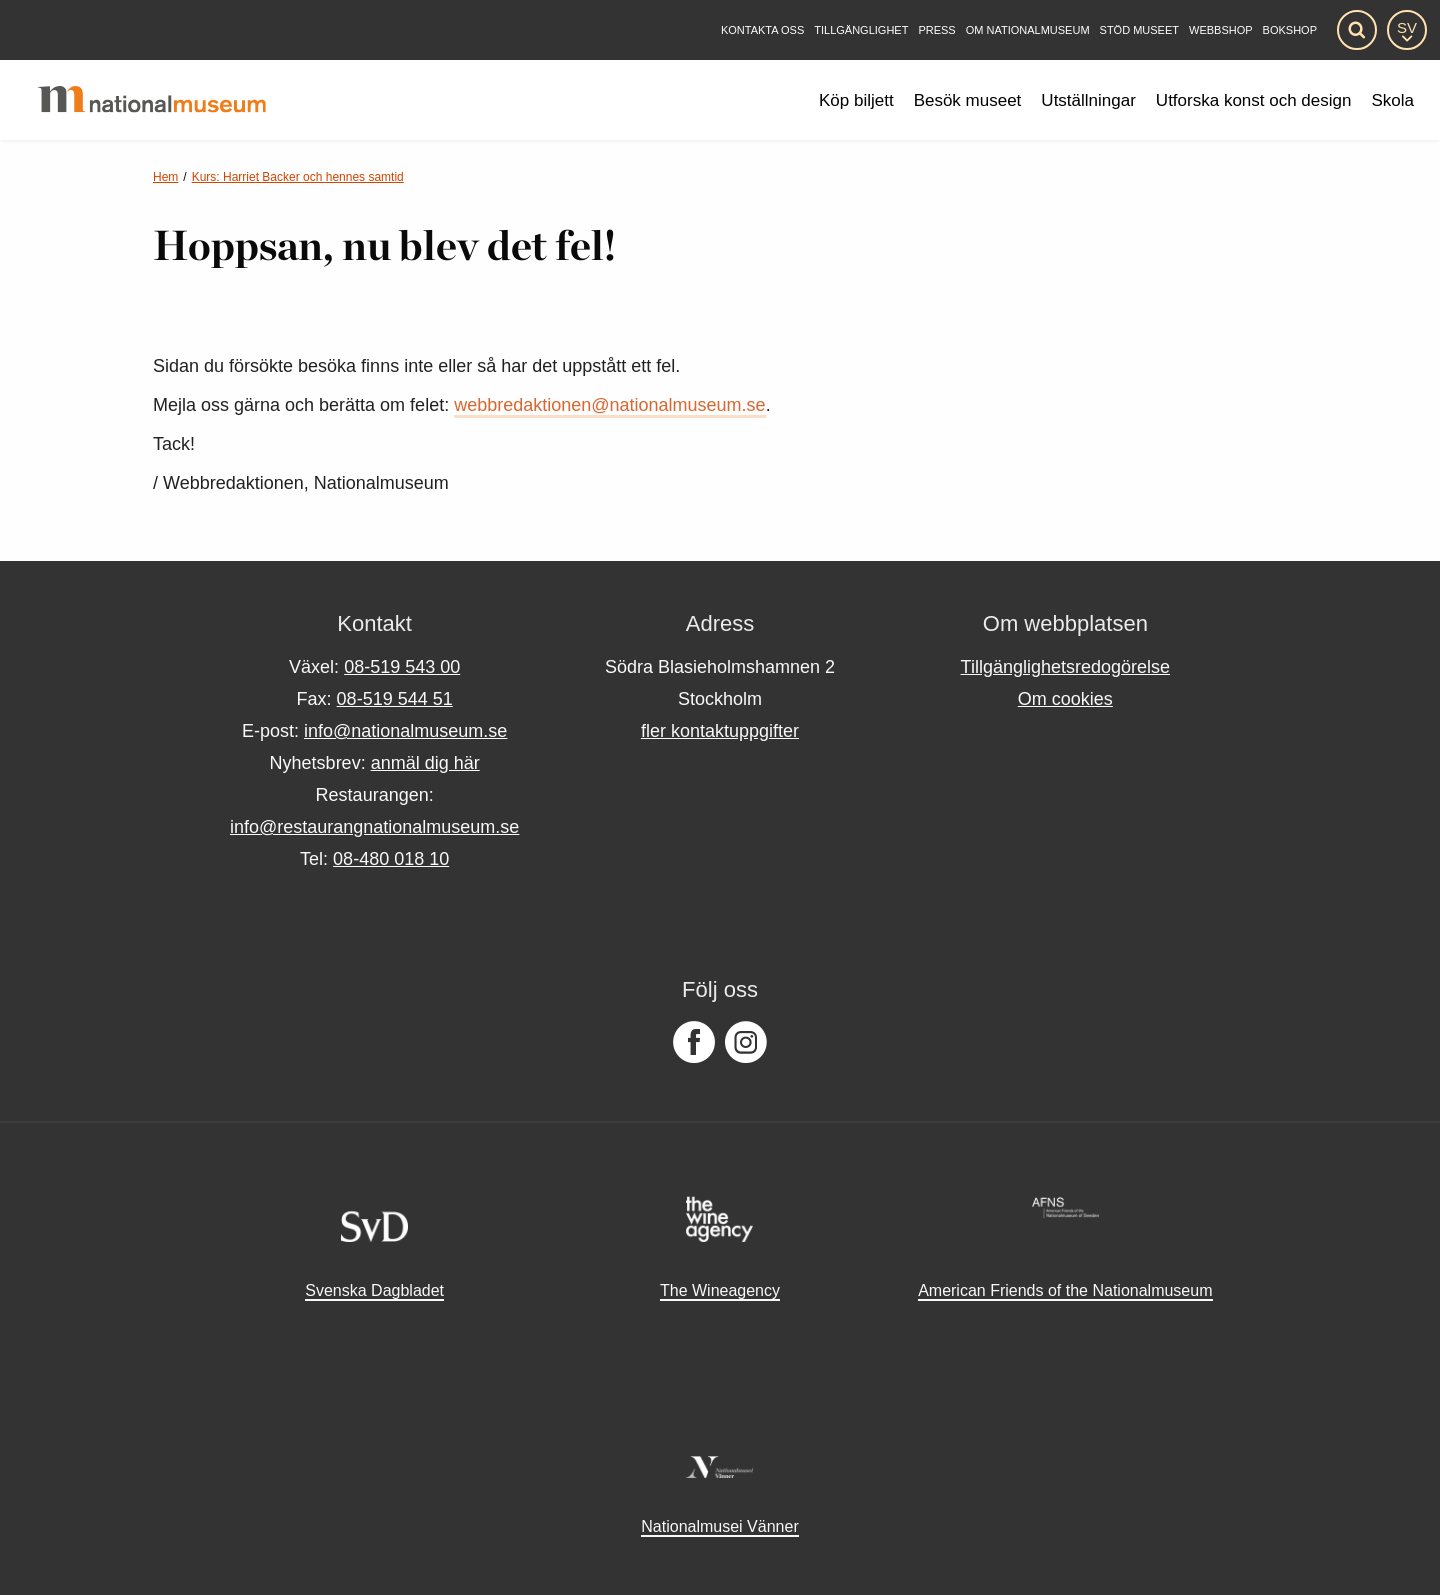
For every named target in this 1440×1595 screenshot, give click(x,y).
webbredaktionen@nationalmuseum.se (609, 405)
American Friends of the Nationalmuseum (1065, 1290)
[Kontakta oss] (762, 30)
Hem (165, 177)
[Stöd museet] (1139, 30)
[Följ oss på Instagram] (746, 1043)
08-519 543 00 (402, 667)
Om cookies (1065, 699)
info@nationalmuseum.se (405, 731)
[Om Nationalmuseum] (1028, 30)
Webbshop (1221, 30)
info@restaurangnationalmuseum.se (374, 827)
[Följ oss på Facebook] (694, 1043)
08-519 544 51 (395, 699)
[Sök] (1357, 30)
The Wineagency (720, 1290)
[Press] (936, 30)
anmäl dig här (425, 763)
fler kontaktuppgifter (720, 731)
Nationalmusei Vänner (719, 1526)
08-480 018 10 (391, 859)
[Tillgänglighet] (861, 30)
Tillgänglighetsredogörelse (1065, 667)
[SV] (1407, 30)
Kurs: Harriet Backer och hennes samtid (298, 177)
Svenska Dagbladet (374, 1290)
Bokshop (1290, 30)
